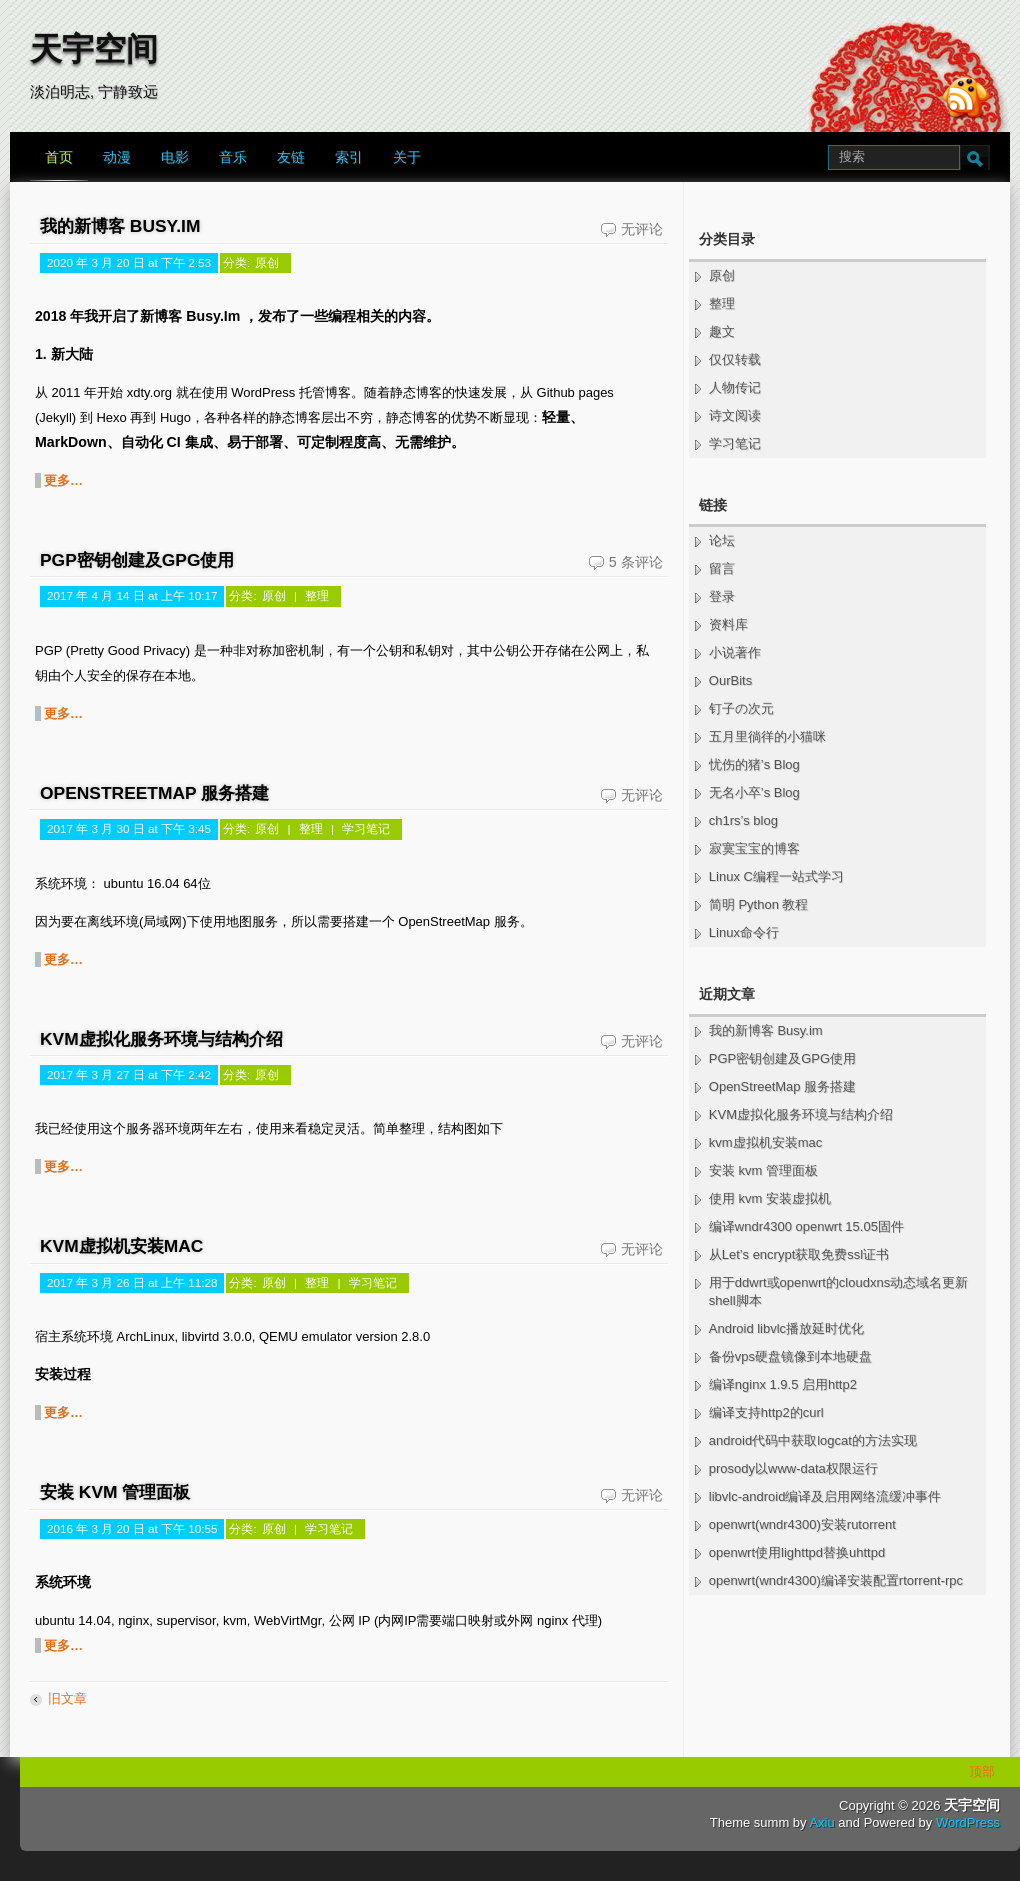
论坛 (722, 540)
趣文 (722, 331)
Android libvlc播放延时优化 (786, 1328)
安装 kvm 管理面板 (115, 1492)
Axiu (821, 1822)
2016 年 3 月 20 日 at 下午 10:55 (132, 1528)
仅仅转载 (735, 359)
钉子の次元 (741, 708)
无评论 (642, 229)
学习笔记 (366, 828)
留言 (722, 568)
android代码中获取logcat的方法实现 (813, 1440)
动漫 (117, 157)
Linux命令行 (744, 932)
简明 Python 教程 (759, 904)
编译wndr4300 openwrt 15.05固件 (806, 1226)
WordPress (968, 1822)
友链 (291, 157)
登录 (722, 596)
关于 (407, 157)
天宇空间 (94, 49)
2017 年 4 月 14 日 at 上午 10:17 (132, 595)
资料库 (728, 624)
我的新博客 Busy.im (120, 226)
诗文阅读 (735, 415)
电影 (175, 157)
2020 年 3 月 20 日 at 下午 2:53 (129, 262)
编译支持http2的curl (766, 1412)
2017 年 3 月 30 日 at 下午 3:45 (129, 828)
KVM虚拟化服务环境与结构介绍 (161, 1039)
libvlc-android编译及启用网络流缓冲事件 (825, 1496)
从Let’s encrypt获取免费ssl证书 (799, 1254)
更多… (63, 480)
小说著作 (735, 652)
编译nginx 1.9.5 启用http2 (783, 1384)
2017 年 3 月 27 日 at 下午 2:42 (129, 1074)
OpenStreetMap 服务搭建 (154, 793)
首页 (59, 157)
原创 (267, 262)
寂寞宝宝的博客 (754, 848)
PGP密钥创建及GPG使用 (137, 560)
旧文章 (67, 1698)
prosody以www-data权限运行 (793, 1468)
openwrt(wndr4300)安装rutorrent (802, 1524)
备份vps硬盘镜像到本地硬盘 (790, 1356)
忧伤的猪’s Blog (754, 764)
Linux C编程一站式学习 (776, 876)
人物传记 (735, 387)
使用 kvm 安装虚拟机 (770, 1198)
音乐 (233, 157)
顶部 (982, 1771)
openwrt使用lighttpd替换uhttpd (797, 1552)
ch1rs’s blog (743, 820)
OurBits (730, 680)
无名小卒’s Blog (754, 792)
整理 (317, 595)
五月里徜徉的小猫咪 (767, 736)
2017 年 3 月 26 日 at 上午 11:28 (132, 1282)
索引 (349, 157)
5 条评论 (636, 562)
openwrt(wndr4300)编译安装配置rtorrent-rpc (836, 1580)
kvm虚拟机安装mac (121, 1246)
